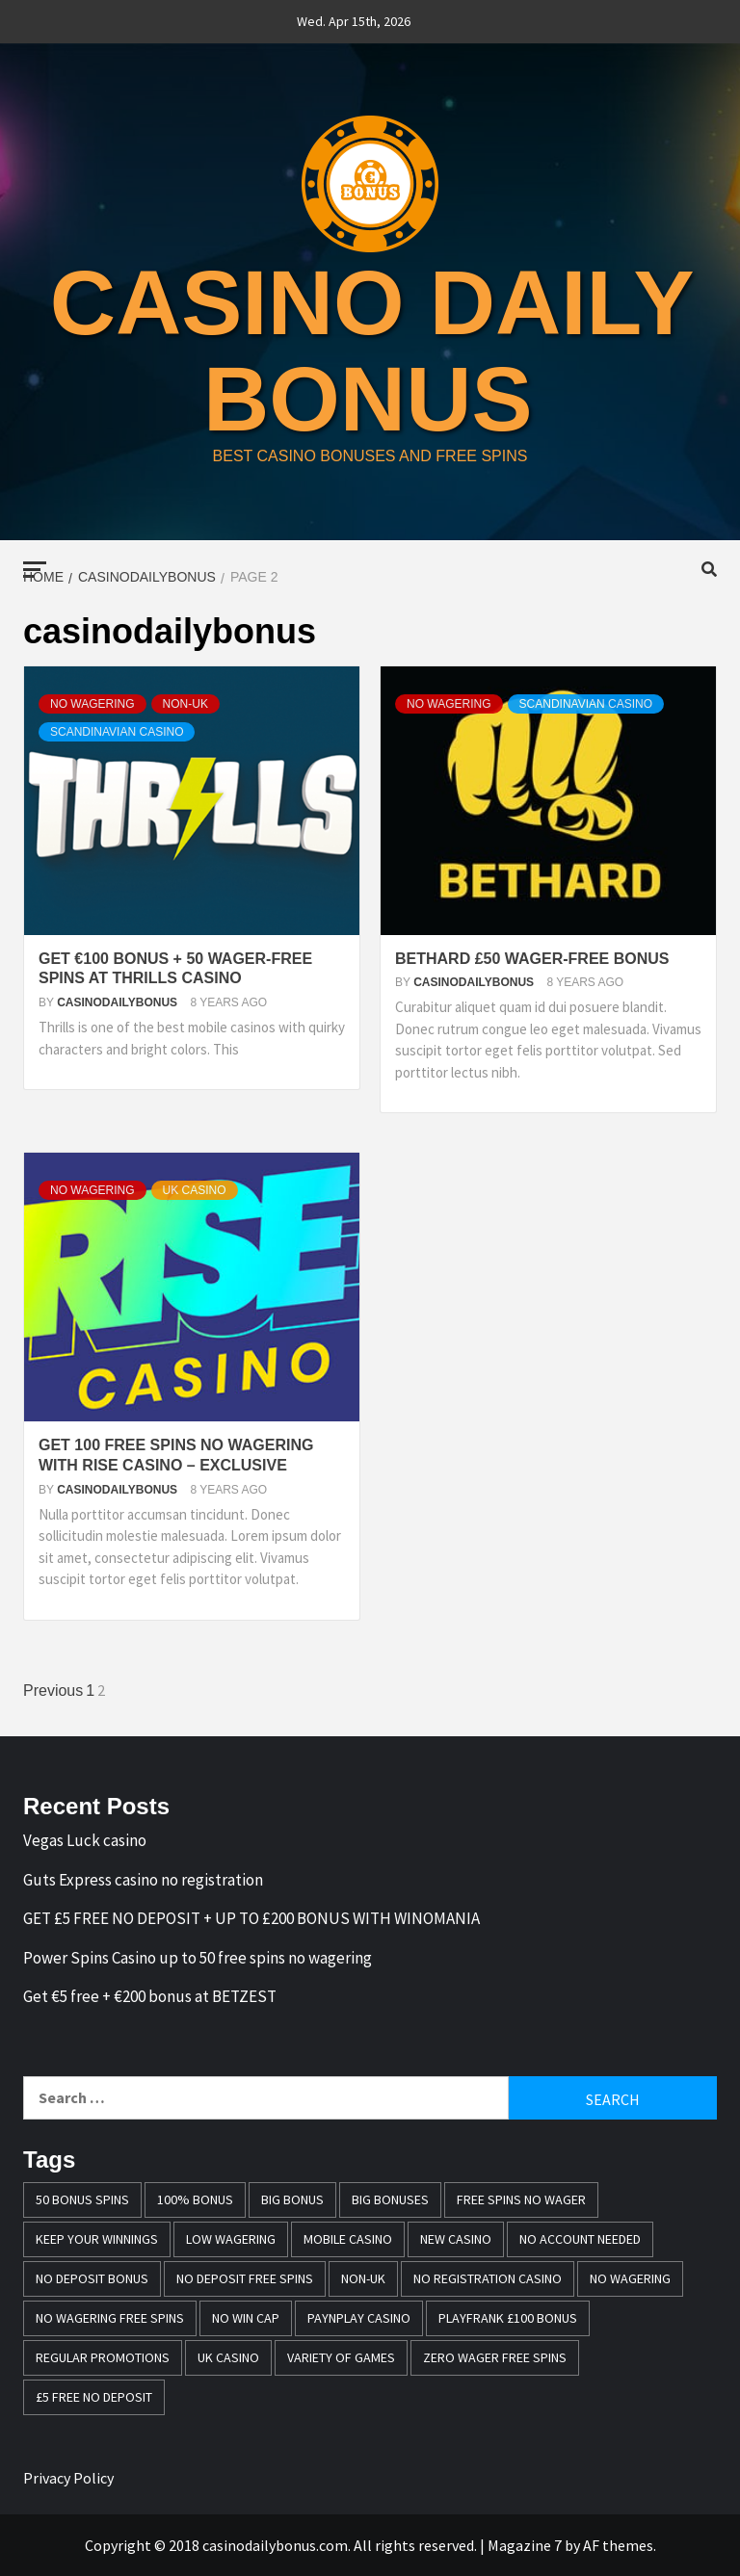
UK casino (194, 1190)
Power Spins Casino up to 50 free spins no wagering (197, 1957)
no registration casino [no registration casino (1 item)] (487, 2278)
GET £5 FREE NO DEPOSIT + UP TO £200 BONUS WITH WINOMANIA (251, 1918)
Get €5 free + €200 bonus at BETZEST (150, 1996)
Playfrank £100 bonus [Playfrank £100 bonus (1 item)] (507, 2318)
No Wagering (92, 704)
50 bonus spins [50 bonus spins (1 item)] (82, 2199)
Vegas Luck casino (84, 1840)
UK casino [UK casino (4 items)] (228, 2357)
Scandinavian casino (116, 732)
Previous (53, 1690)
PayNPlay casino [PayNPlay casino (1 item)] (358, 2318)
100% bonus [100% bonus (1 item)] (195, 2199)
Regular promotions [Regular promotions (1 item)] (103, 2357)
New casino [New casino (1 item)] (455, 2239)
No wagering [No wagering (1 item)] (630, 2278)
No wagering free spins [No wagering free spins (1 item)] (110, 2318)
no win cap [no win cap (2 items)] (245, 2318)
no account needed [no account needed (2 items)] (580, 2239)
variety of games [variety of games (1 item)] (341, 2357)
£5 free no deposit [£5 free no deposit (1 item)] (94, 2397)
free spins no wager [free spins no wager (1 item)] (521, 2199)
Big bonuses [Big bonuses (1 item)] (390, 2199)
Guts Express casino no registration (143, 1879)
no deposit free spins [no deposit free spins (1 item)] (244, 2278)
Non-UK (185, 704)
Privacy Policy (68, 2477)
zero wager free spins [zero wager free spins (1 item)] (495, 2357)
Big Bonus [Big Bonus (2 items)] (292, 2199)
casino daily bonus (373, 349)
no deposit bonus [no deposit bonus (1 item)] (92, 2278)
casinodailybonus (118, 1002)
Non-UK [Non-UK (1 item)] (363, 2278)
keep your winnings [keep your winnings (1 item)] (97, 2239)
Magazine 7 (525, 2545)
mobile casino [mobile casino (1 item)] (348, 2239)
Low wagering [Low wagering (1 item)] (231, 2239)
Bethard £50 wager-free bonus (532, 958)
